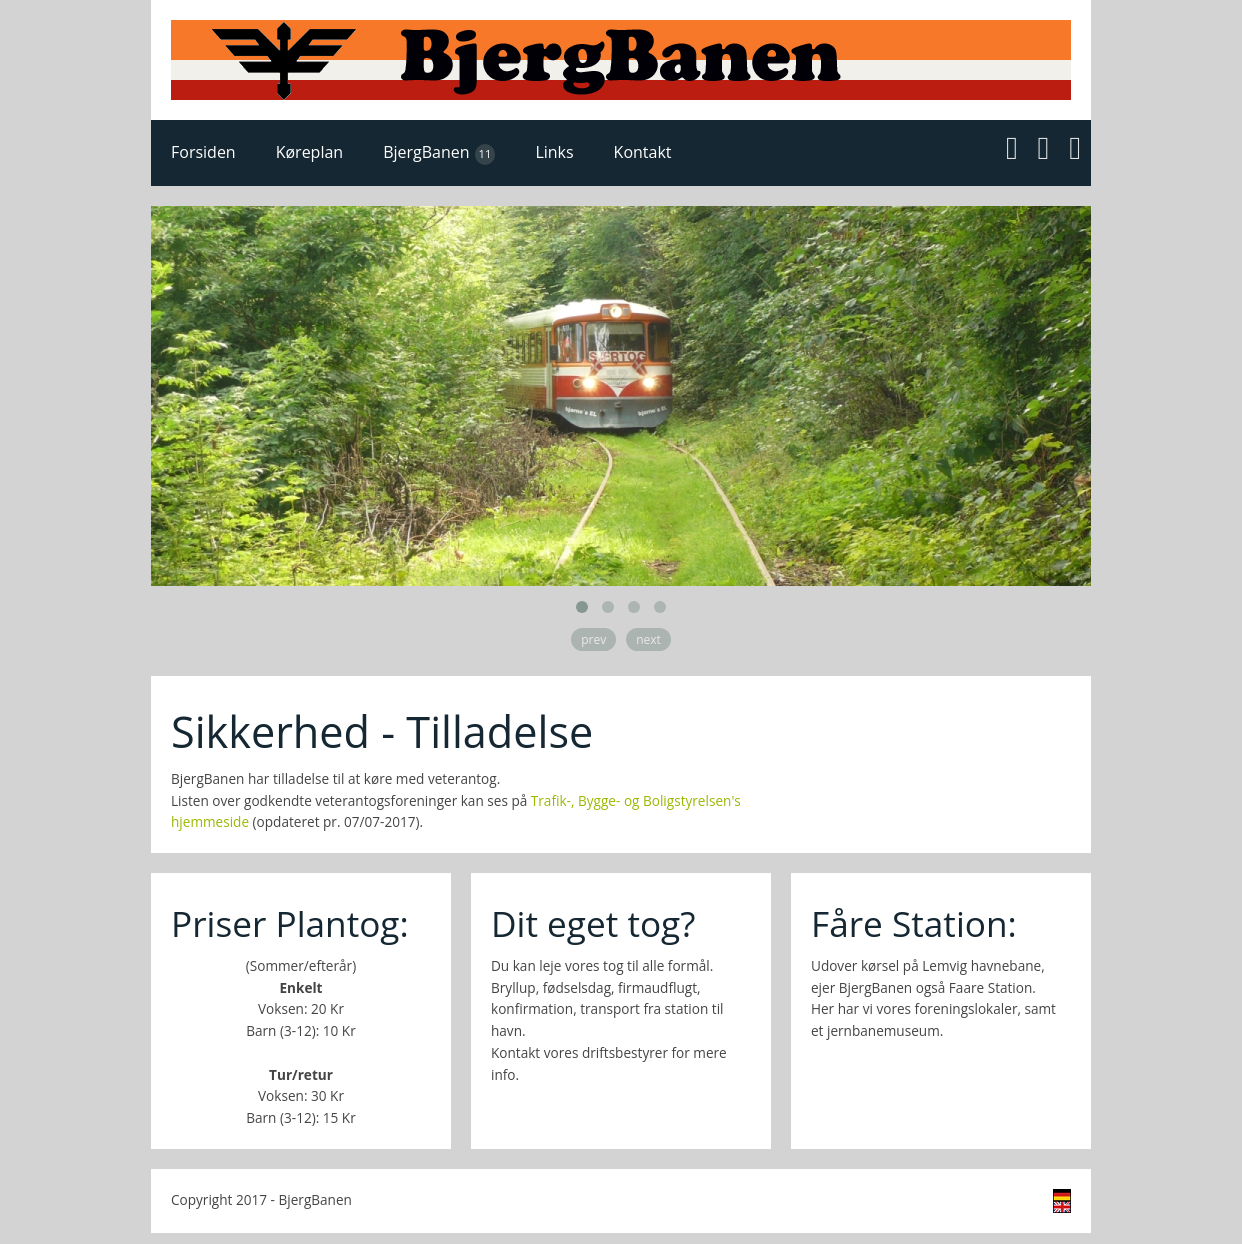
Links (554, 152)
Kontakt (643, 152)
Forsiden (203, 152)
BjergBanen (439, 153)
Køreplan (309, 152)
